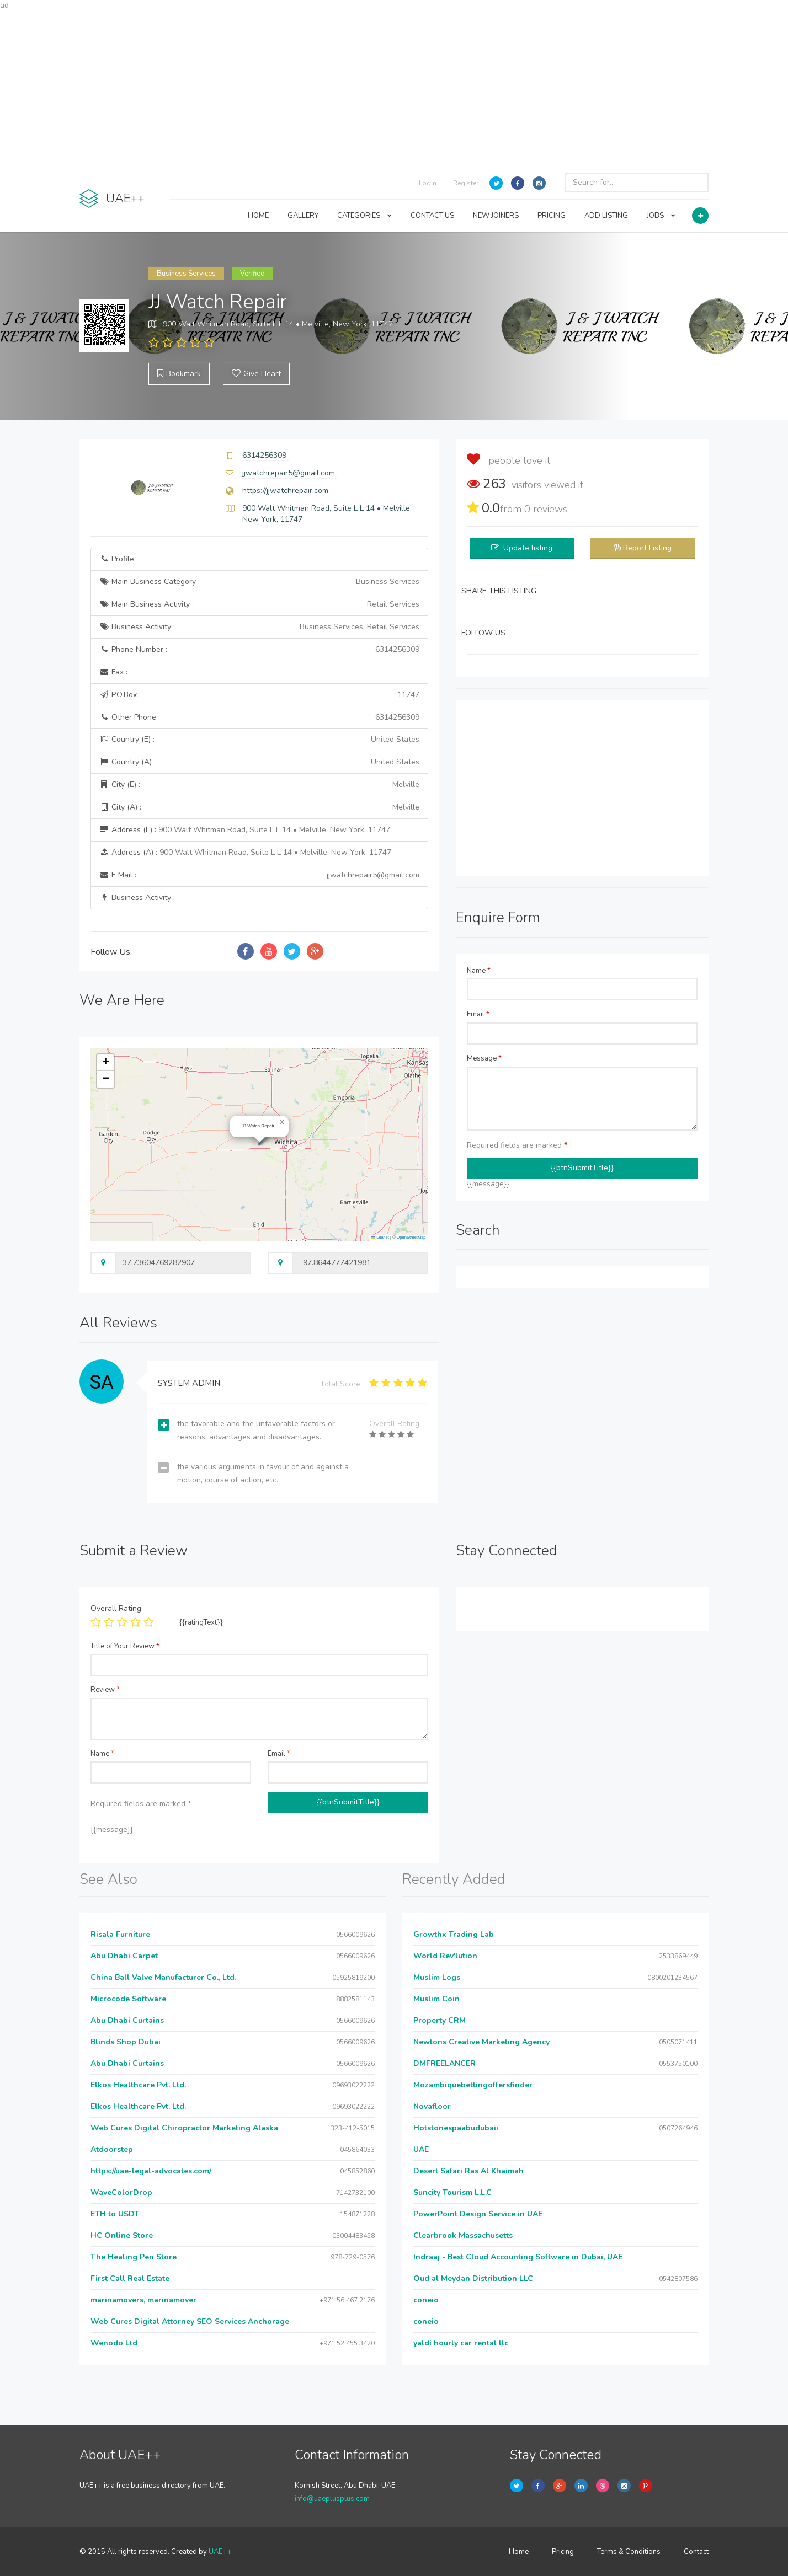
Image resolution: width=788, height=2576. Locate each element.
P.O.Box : (259, 694)
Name (479, 971)
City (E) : (259, 784)
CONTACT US (432, 216)
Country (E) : (259, 739)
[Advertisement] (394, 88)
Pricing (563, 2552)
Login (427, 183)
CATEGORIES (364, 216)
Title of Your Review (124, 1646)
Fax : (113, 672)
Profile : (118, 559)
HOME (258, 216)
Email (478, 1014)
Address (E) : (244, 829)
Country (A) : (259, 762)
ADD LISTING (606, 216)
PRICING (551, 216)
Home (519, 2552)
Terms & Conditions (629, 2552)
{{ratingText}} (201, 1622)
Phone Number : (259, 649)
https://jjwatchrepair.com (285, 490)
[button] (282, 1122)
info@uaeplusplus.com (332, 2499)
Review (105, 1690)
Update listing (527, 548)
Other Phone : (259, 717)
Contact (696, 2552)
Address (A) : (245, 852)
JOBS (661, 216)
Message (484, 1058)
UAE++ (220, 2552)
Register (465, 183)
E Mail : (259, 875)
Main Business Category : (259, 581)
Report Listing (647, 548)
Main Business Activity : (259, 604)
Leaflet (380, 1237)
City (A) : (259, 807)
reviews (545, 509)
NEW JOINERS (496, 216)
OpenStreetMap (411, 1237)
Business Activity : (259, 627)
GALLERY (302, 216)
